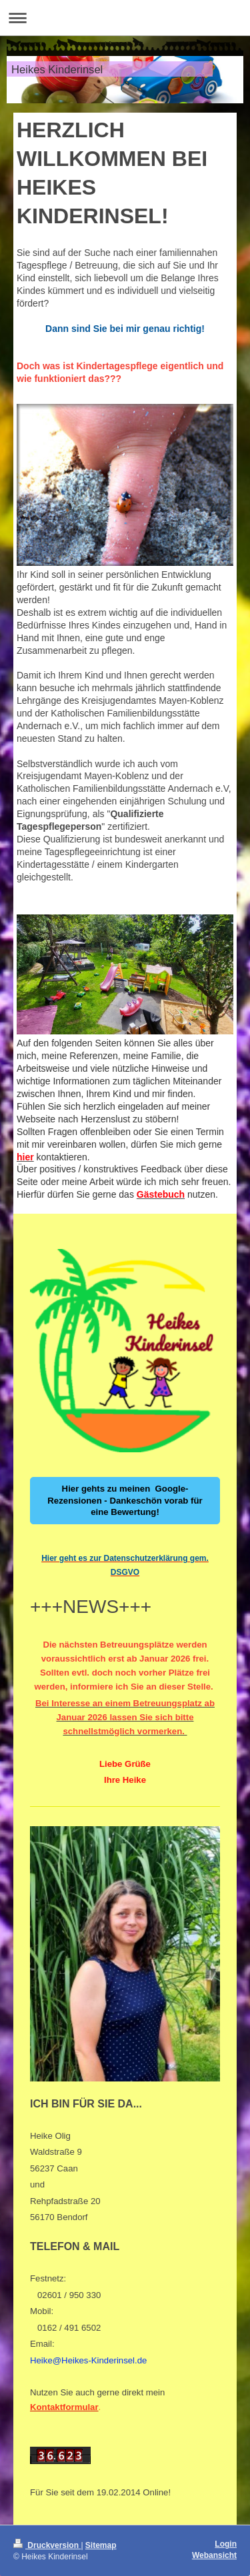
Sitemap (101, 2545)
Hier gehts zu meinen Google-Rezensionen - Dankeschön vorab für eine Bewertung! (124, 1501)
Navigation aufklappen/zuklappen (125, 17)
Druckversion (47, 2545)
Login (226, 2544)
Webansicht (214, 2555)
